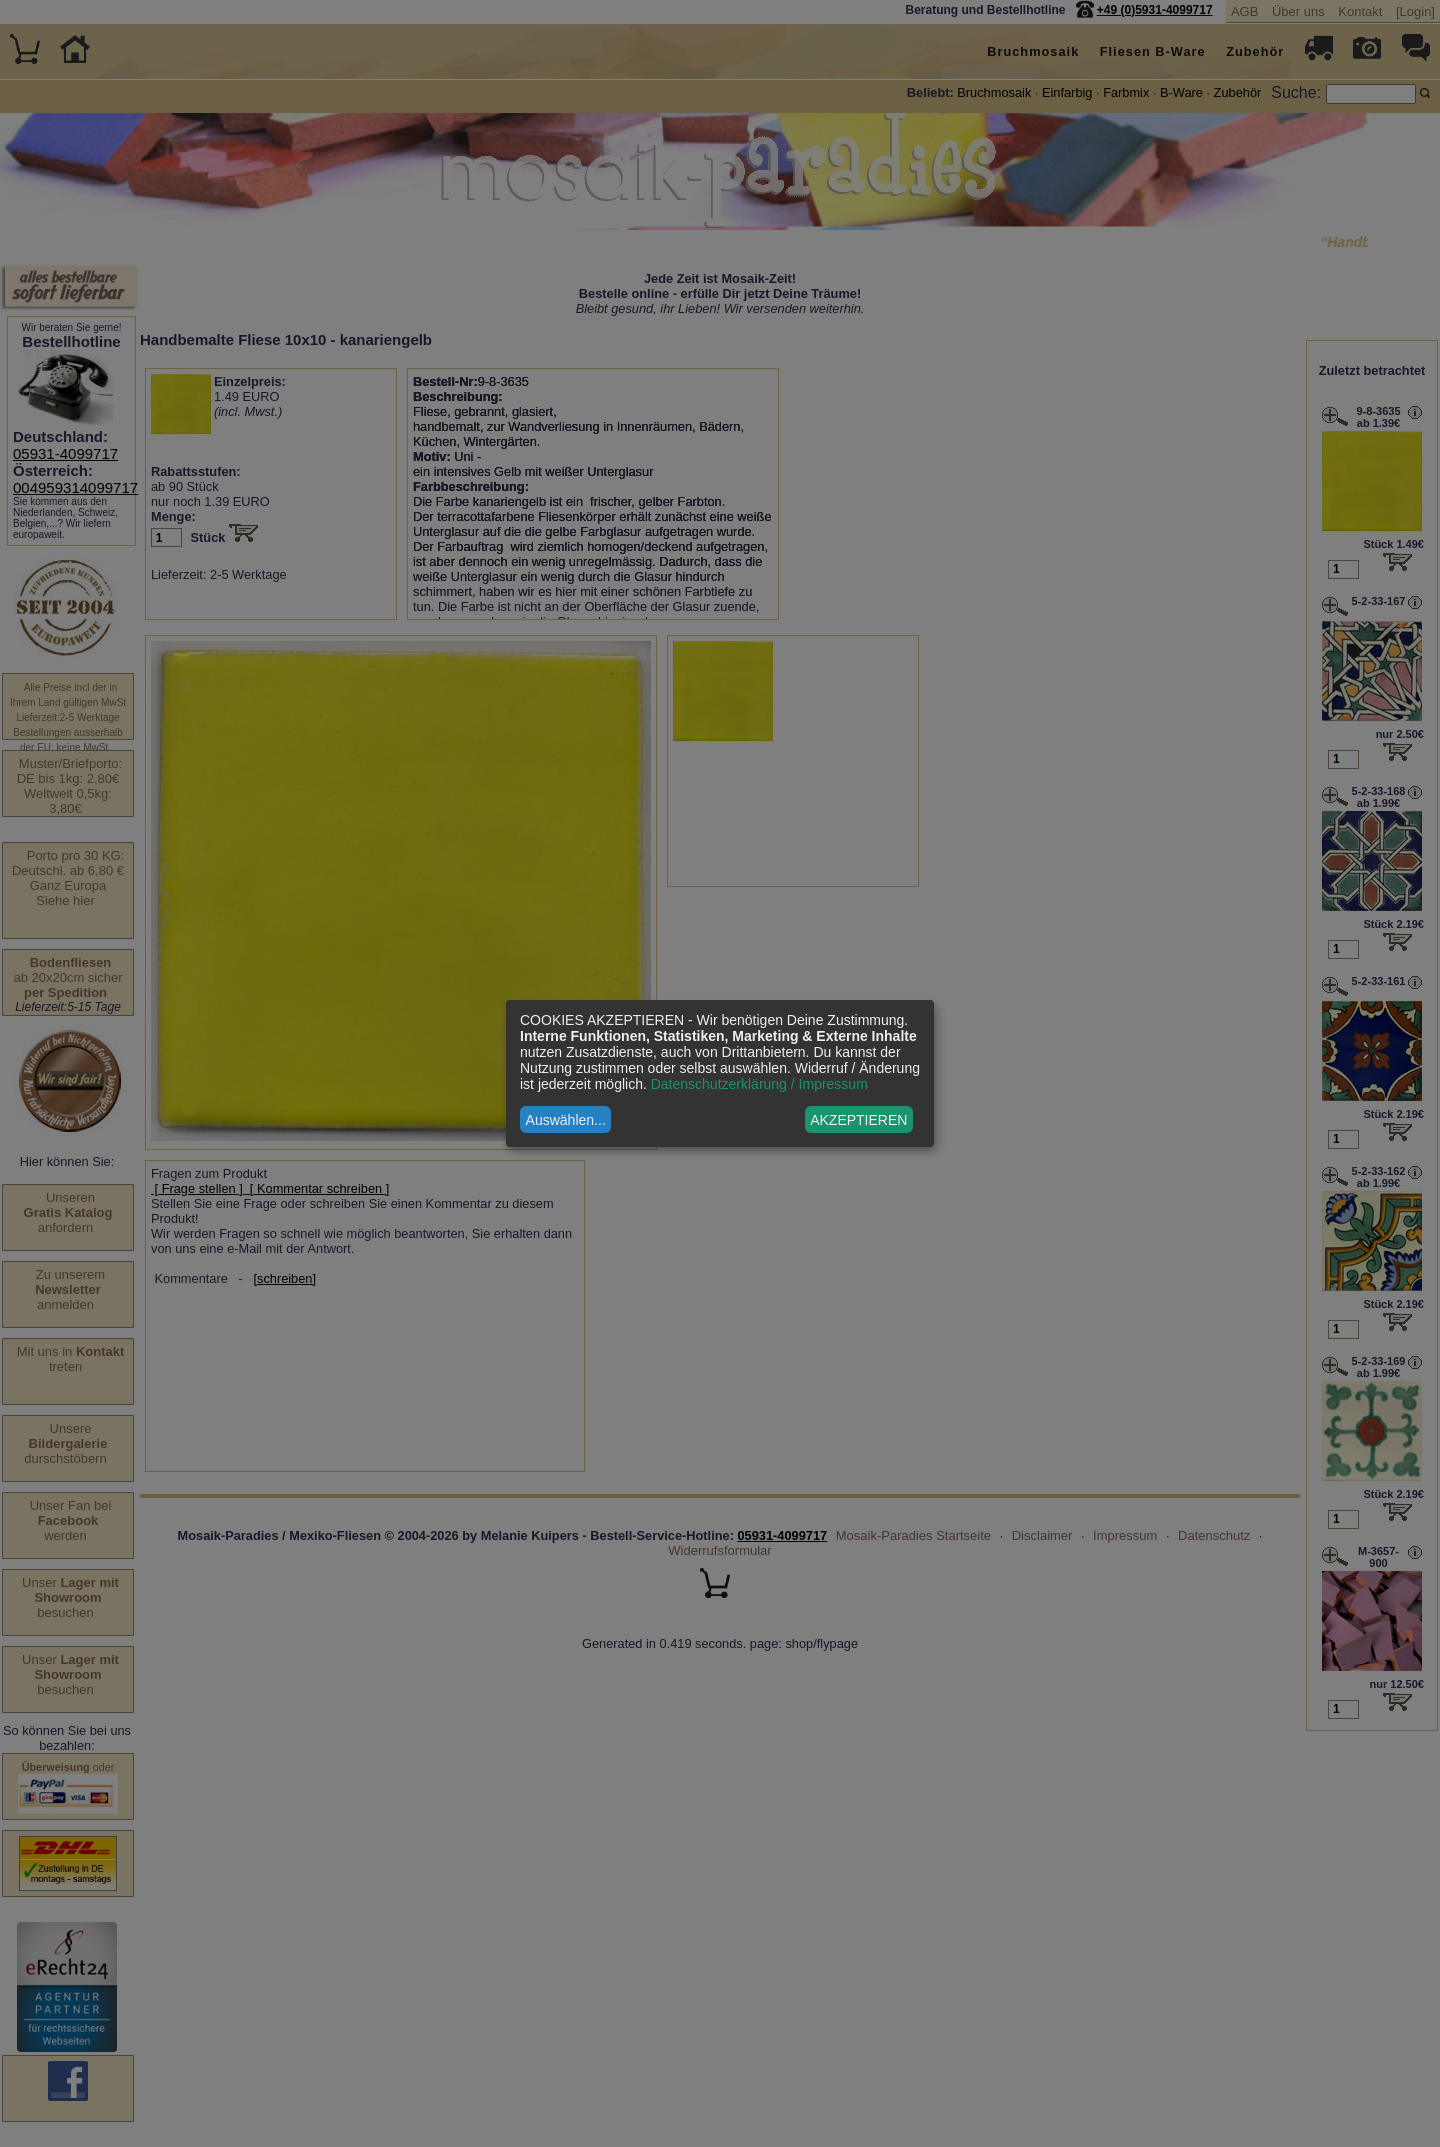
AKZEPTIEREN (858, 1120)
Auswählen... (566, 1120)
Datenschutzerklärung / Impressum (759, 1084)
